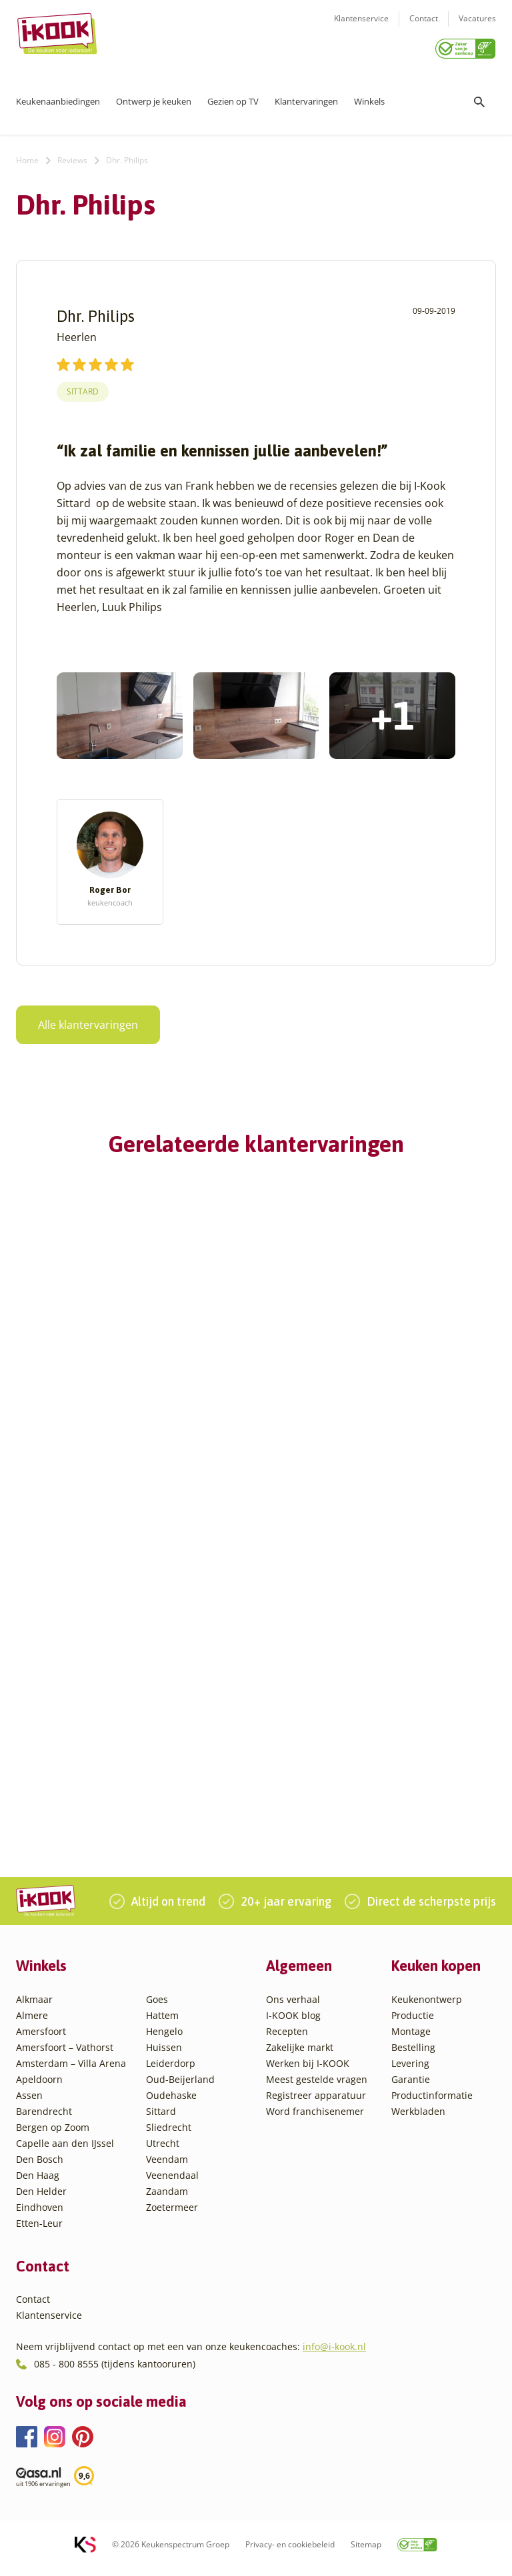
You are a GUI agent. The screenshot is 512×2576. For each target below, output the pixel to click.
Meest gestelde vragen (316, 2087)
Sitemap (366, 2552)
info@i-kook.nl (334, 2354)
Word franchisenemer (315, 2119)
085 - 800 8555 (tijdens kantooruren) (114, 2371)
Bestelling (413, 2055)
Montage (411, 2039)
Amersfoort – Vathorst (64, 2055)
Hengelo (164, 2039)
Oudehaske (171, 2103)
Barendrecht (44, 2119)
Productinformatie (432, 2103)
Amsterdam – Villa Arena (71, 2071)
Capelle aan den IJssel (65, 2151)
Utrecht (162, 2151)
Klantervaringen (306, 97)
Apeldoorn (39, 2087)
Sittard (83, 386)
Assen (29, 2103)
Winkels (369, 97)
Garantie (410, 2087)
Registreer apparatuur (316, 2103)
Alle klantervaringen (80, 1020)
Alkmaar (34, 2007)
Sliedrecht (168, 2135)
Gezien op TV (233, 97)
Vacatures (477, 27)
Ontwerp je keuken (153, 97)
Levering (410, 2071)
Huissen (164, 2055)
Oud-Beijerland (180, 2087)
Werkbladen (418, 2119)
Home (27, 155)
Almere (32, 2023)
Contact (423, 27)
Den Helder (41, 2199)
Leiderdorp (170, 2071)
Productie (412, 2023)
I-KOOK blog (293, 2023)
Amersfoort (41, 2039)
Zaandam (167, 2199)
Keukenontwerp (426, 2007)
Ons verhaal (293, 2007)
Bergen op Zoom (52, 2135)
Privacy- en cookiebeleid (290, 2552)
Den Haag (37, 2183)
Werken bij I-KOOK (307, 2071)
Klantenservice (361, 27)
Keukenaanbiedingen (58, 97)
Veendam (167, 2167)
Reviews (72, 155)
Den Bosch (39, 2167)
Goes (157, 2007)
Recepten (287, 2039)
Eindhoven (39, 2215)
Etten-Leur (39, 2231)
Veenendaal (172, 2183)
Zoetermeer (172, 2215)
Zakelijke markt (299, 2055)
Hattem (162, 2023)
